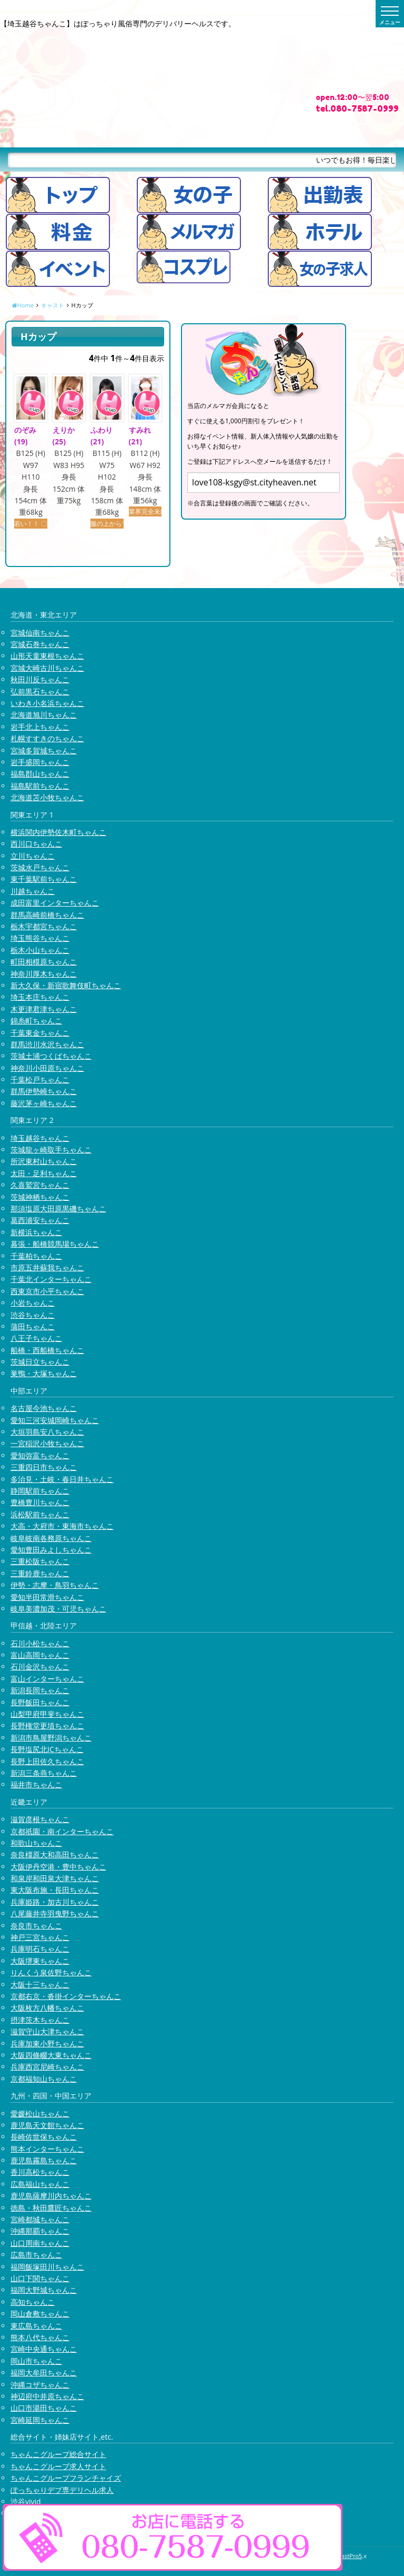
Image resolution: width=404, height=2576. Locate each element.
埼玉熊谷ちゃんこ (40, 938)
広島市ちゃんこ (36, 2255)
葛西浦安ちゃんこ (40, 1220)
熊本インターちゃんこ (47, 2149)
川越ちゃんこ (33, 891)
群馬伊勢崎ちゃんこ (44, 1091)
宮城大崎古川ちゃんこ (47, 668)
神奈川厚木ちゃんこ (44, 974)
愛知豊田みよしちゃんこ (51, 1550)
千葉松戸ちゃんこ (40, 1080)
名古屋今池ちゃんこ (44, 1408)
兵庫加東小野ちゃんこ (47, 2043)
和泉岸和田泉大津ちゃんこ (55, 1878)
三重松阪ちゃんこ (40, 1561)
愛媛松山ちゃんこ (40, 2113)
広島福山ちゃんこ (40, 2184)
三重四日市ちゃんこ (44, 1467)
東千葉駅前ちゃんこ (44, 879)
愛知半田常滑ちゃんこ (47, 1597)
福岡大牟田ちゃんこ (44, 2373)
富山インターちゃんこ (47, 1679)
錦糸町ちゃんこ (36, 1021)
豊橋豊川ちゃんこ (40, 1502)
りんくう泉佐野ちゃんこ (51, 1972)
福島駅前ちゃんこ (40, 786)
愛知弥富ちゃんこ (40, 1455)
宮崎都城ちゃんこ (40, 2219)
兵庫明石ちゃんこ (40, 1949)
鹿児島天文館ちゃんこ (47, 2125)
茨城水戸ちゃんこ (40, 867)
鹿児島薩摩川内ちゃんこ (51, 2196)
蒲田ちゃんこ (33, 1326)
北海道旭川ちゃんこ (44, 715)
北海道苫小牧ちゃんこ (47, 797)
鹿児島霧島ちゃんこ (44, 2160)
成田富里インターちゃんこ (55, 903)
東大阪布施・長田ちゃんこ (55, 1890)
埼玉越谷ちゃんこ (40, 1138)
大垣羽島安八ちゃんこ (47, 1432)
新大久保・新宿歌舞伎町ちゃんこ (66, 985)
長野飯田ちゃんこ (40, 1702)
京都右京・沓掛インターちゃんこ (66, 1996)
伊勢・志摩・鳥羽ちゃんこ (55, 1585)
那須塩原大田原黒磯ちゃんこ (58, 1209)
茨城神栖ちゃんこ (40, 1197)
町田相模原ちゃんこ (44, 962)
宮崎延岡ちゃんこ (40, 2420)
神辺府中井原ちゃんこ (47, 2396)
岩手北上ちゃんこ (40, 727)
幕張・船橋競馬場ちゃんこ (55, 1244)
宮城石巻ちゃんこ (40, 644)
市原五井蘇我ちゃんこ (47, 1267)
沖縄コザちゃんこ (40, 2385)
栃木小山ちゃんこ (40, 950)
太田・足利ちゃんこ (44, 1173)
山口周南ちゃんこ (40, 2243)
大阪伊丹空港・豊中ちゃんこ (58, 1867)
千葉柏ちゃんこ (36, 1256)
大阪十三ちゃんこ (40, 1985)
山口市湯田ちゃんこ (44, 2408)
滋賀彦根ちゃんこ (40, 1819)
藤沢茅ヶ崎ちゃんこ (44, 1103)
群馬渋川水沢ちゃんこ (47, 1044)
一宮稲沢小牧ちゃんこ (47, 1443)
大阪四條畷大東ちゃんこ (51, 2055)
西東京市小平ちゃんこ (47, 1291)
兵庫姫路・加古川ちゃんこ (55, 1902)
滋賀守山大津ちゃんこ (47, 2031)
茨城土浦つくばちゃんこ (51, 1056)
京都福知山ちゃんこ (44, 2079)
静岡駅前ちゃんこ (40, 1491)
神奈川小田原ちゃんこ (47, 1068)
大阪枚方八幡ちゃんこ (47, 2008)
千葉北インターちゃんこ (51, 1279)
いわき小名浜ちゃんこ (47, 703)
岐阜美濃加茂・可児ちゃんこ (58, 1609)
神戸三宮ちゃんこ (40, 1937)
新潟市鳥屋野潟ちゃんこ (51, 1738)
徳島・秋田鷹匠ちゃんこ (51, 2208)
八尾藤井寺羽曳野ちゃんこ (55, 1913)
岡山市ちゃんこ (36, 2361)
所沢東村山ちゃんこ (44, 1161)
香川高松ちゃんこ (40, 2172)
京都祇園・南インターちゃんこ (62, 1831)
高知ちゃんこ (33, 2302)
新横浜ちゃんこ (36, 1232)
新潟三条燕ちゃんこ (44, 1773)
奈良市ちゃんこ (36, 1926)
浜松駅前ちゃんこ (40, 1514)
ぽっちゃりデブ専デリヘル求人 (62, 2490)
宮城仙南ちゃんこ (40, 633)
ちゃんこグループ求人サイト (58, 2466)
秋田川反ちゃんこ (40, 679)
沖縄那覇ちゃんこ (40, 2231)
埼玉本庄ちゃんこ (40, 997)
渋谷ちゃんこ (33, 1315)
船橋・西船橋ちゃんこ (47, 1350)
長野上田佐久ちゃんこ (47, 1761)
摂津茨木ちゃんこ (40, 2020)
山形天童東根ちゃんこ (47, 656)
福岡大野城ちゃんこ (44, 2290)
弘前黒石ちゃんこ (40, 692)
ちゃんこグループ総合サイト (58, 2454)
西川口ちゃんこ (36, 844)
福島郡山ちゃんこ (40, 774)
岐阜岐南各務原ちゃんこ (51, 1538)
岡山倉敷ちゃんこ (40, 2314)
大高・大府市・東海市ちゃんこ (62, 1526)
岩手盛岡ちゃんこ (40, 762)
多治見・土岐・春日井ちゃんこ (62, 1479)
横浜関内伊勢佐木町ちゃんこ (58, 832)
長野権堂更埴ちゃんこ (47, 1725)
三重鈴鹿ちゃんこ (40, 1573)
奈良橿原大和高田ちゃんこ (55, 1854)
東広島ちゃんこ (36, 2326)
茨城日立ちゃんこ (40, 1362)
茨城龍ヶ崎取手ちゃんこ (51, 1150)
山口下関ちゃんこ (40, 2278)
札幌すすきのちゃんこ (47, 738)
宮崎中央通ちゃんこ (44, 2349)
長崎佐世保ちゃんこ (44, 2137)
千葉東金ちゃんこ (40, 1033)
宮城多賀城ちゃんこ (44, 750)
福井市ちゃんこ (36, 1784)
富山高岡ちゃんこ (40, 1655)
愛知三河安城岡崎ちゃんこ (55, 1420)
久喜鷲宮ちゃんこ (40, 1185)
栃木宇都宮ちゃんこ (44, 926)
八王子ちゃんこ (36, 1338)
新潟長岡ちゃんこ (40, 1690)
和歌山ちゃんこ (36, 1843)
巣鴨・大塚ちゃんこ (44, 1373)
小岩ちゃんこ (33, 1303)
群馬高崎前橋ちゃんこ (47, 915)
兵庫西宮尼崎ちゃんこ (47, 2067)
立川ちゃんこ (33, 856)
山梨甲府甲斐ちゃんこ (47, 1714)
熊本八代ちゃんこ (40, 2337)
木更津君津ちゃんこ (44, 1009)
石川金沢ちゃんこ (40, 1667)
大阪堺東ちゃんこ (40, 1961)
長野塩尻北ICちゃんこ (47, 1749)
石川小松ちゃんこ (40, 1643)
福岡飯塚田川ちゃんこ (47, 2267)
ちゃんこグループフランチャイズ (66, 2478)
